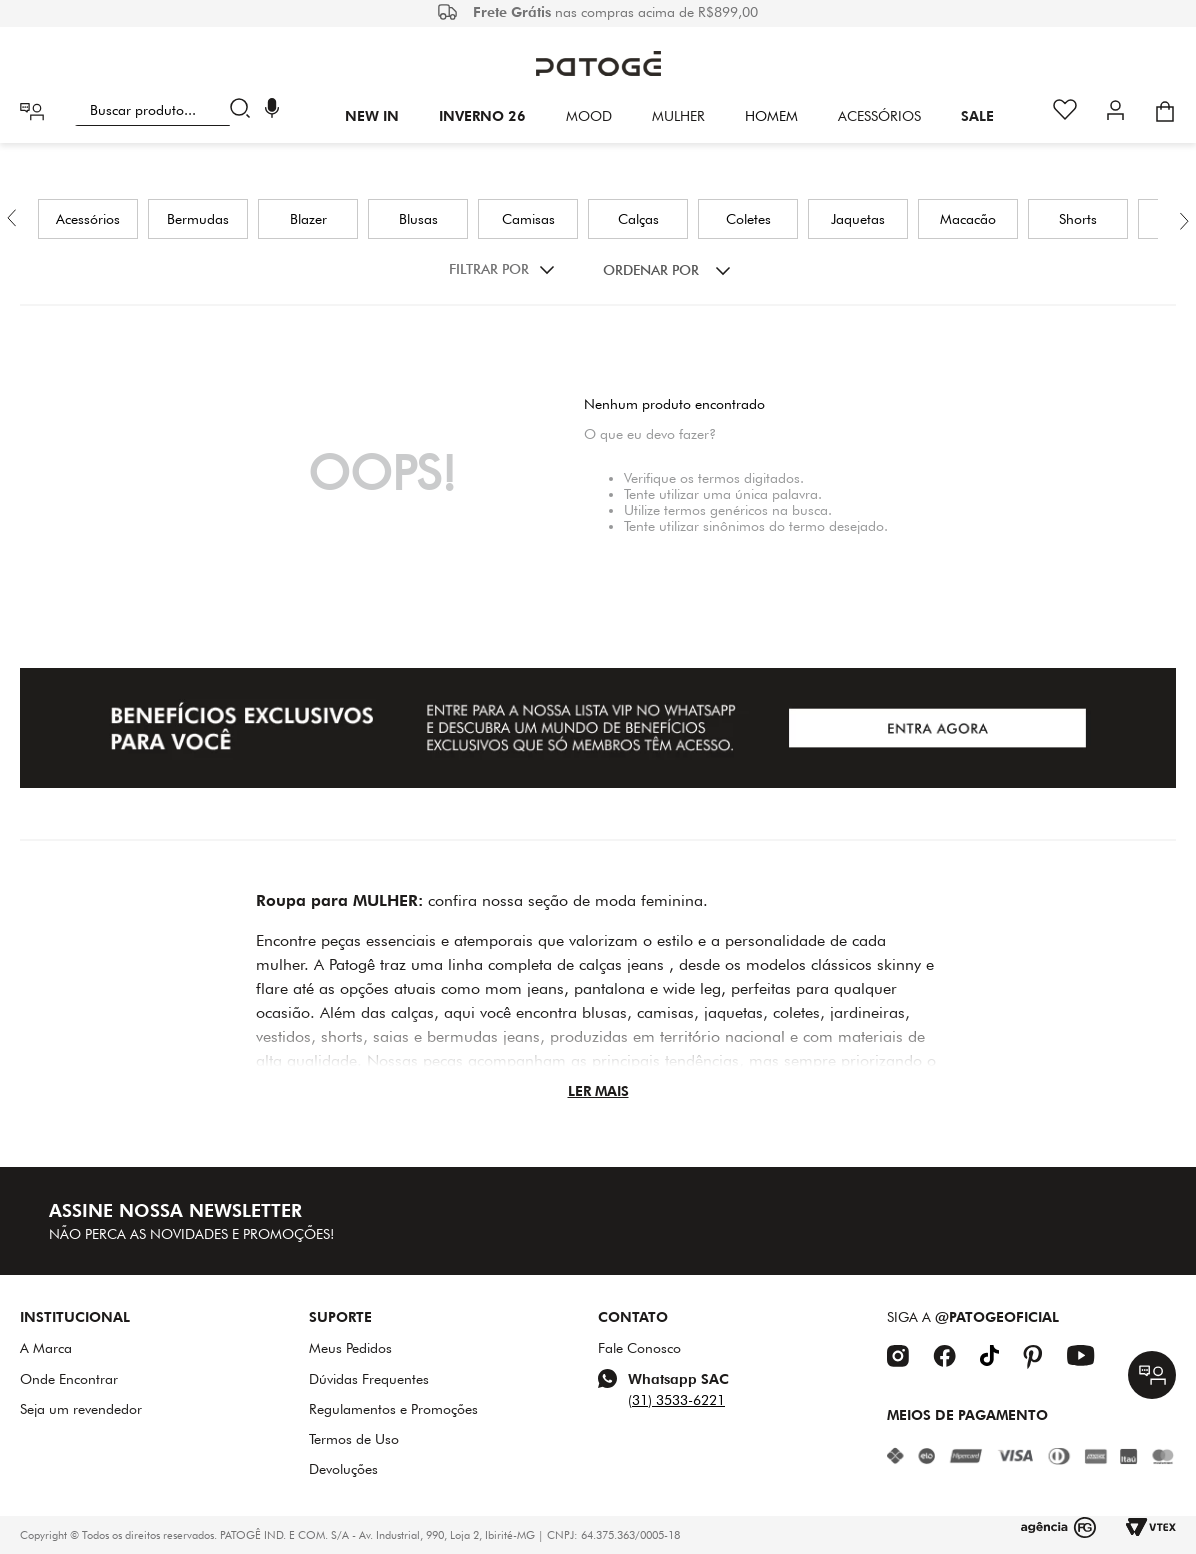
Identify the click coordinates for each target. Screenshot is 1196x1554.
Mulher (678, 116)
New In (372, 116)
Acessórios (879, 116)
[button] (272, 110)
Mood (589, 116)
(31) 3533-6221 (676, 1400)
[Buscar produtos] (244, 110)
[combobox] (166, 110)
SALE (977, 116)
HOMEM (771, 116)
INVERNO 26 (482, 116)
